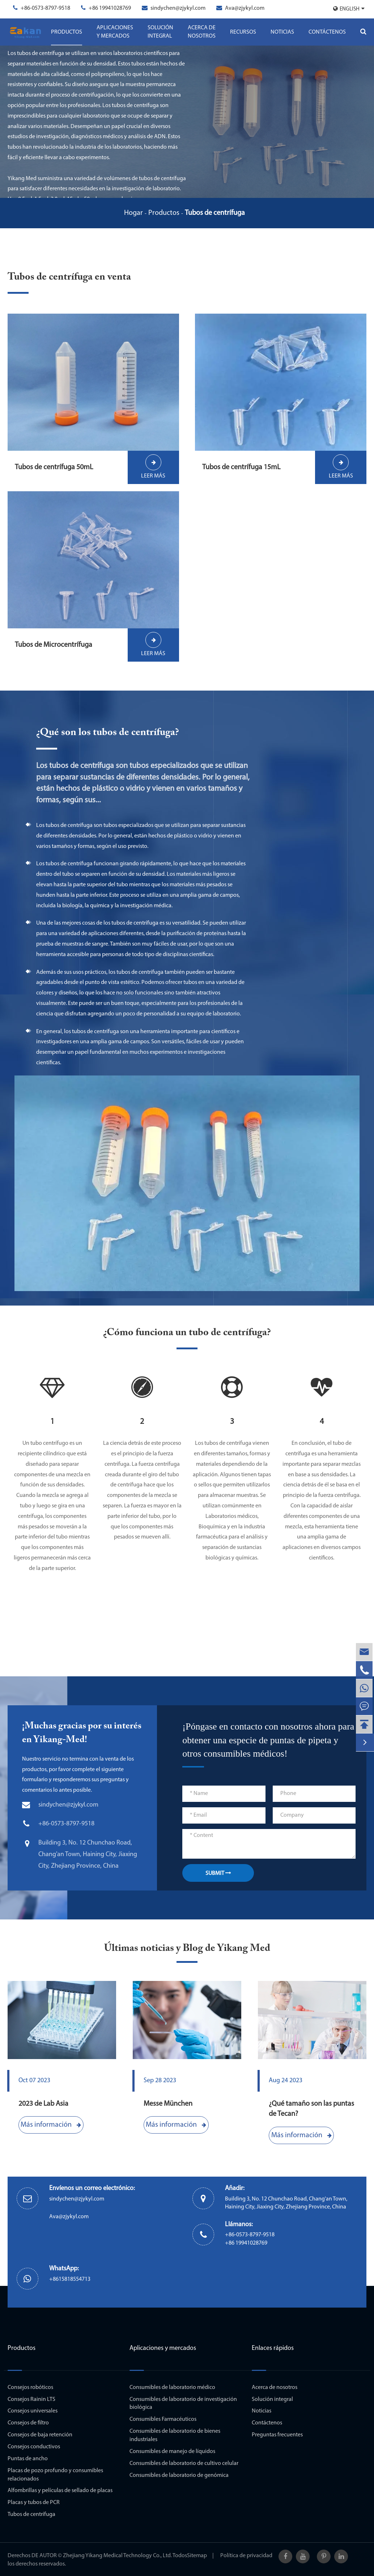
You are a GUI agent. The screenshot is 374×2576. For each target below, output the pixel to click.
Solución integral (160, 32)
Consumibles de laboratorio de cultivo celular (183, 2463)
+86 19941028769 (110, 8)
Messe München (168, 2104)
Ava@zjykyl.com (244, 8)
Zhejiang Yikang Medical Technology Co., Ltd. (117, 2556)
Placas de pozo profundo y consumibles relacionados (55, 2475)
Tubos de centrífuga (215, 213)
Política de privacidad (246, 2556)
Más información (51, 2125)
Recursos (243, 32)
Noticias (282, 32)
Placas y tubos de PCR (34, 2502)
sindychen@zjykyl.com (177, 8)
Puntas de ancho (28, 2459)
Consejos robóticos (30, 2387)
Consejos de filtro (28, 2423)
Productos (66, 32)
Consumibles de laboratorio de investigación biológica (183, 2404)
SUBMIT (218, 1873)
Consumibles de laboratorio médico (172, 2387)
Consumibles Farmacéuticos (162, 2419)
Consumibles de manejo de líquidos (172, 2451)
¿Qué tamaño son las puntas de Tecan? (311, 2109)
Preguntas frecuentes (277, 2435)
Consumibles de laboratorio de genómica (179, 2475)
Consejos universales (33, 2411)
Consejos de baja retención (40, 2435)
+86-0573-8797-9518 (45, 8)
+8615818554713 (69, 2279)
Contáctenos (327, 32)
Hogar (133, 213)
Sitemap (197, 2556)
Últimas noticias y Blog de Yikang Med (187, 1948)
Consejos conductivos (34, 2447)
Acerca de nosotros (202, 32)
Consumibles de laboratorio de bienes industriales (174, 2435)
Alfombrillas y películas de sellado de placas (60, 2491)
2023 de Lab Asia (43, 2104)
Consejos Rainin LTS (31, 2399)
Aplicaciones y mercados (115, 32)
